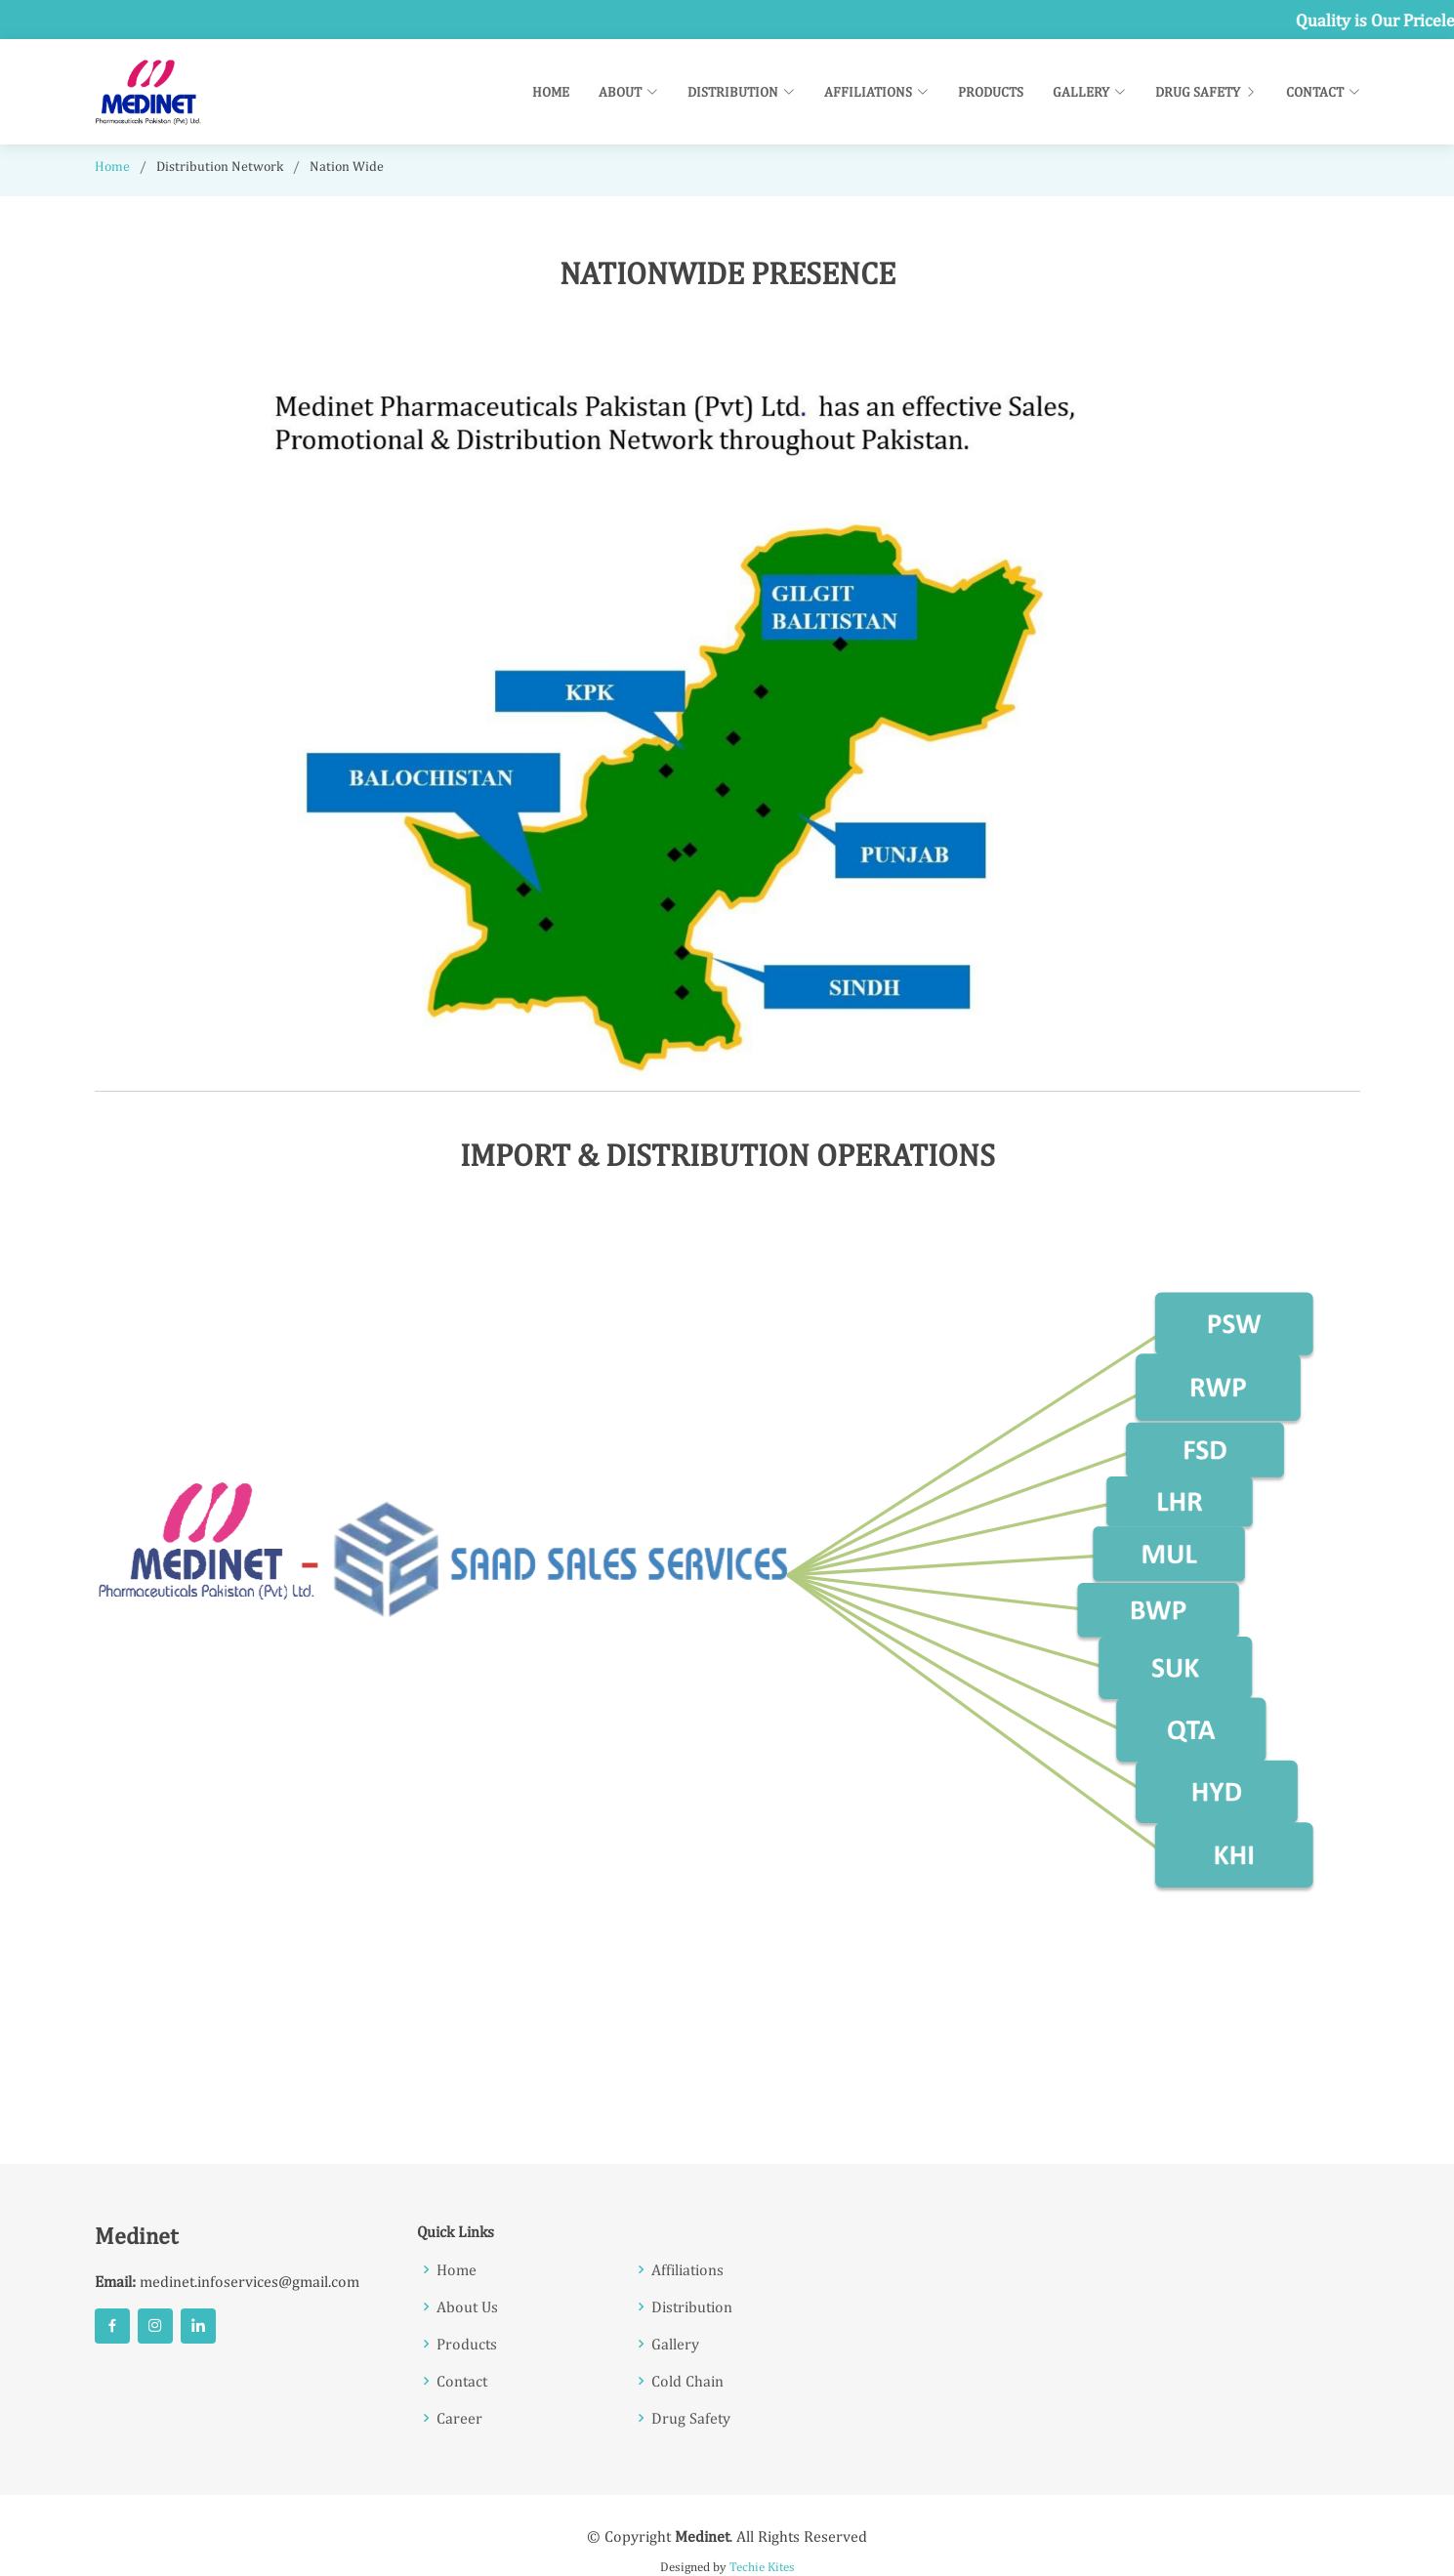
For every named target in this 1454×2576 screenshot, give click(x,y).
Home (550, 92)
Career (459, 2418)
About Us (467, 2306)
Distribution (691, 2306)
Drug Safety (1206, 92)
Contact (461, 2381)
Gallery (675, 2343)
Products (990, 92)
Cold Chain (687, 2381)
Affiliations (687, 2269)
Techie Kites (762, 2566)
